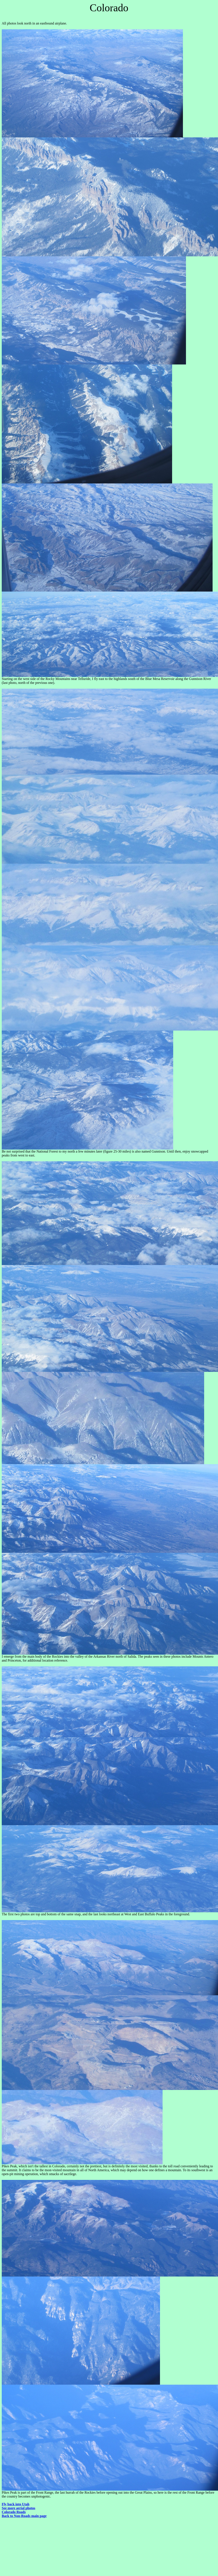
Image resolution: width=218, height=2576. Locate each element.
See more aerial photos (18, 2508)
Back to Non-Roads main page (24, 2516)
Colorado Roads (14, 2512)
